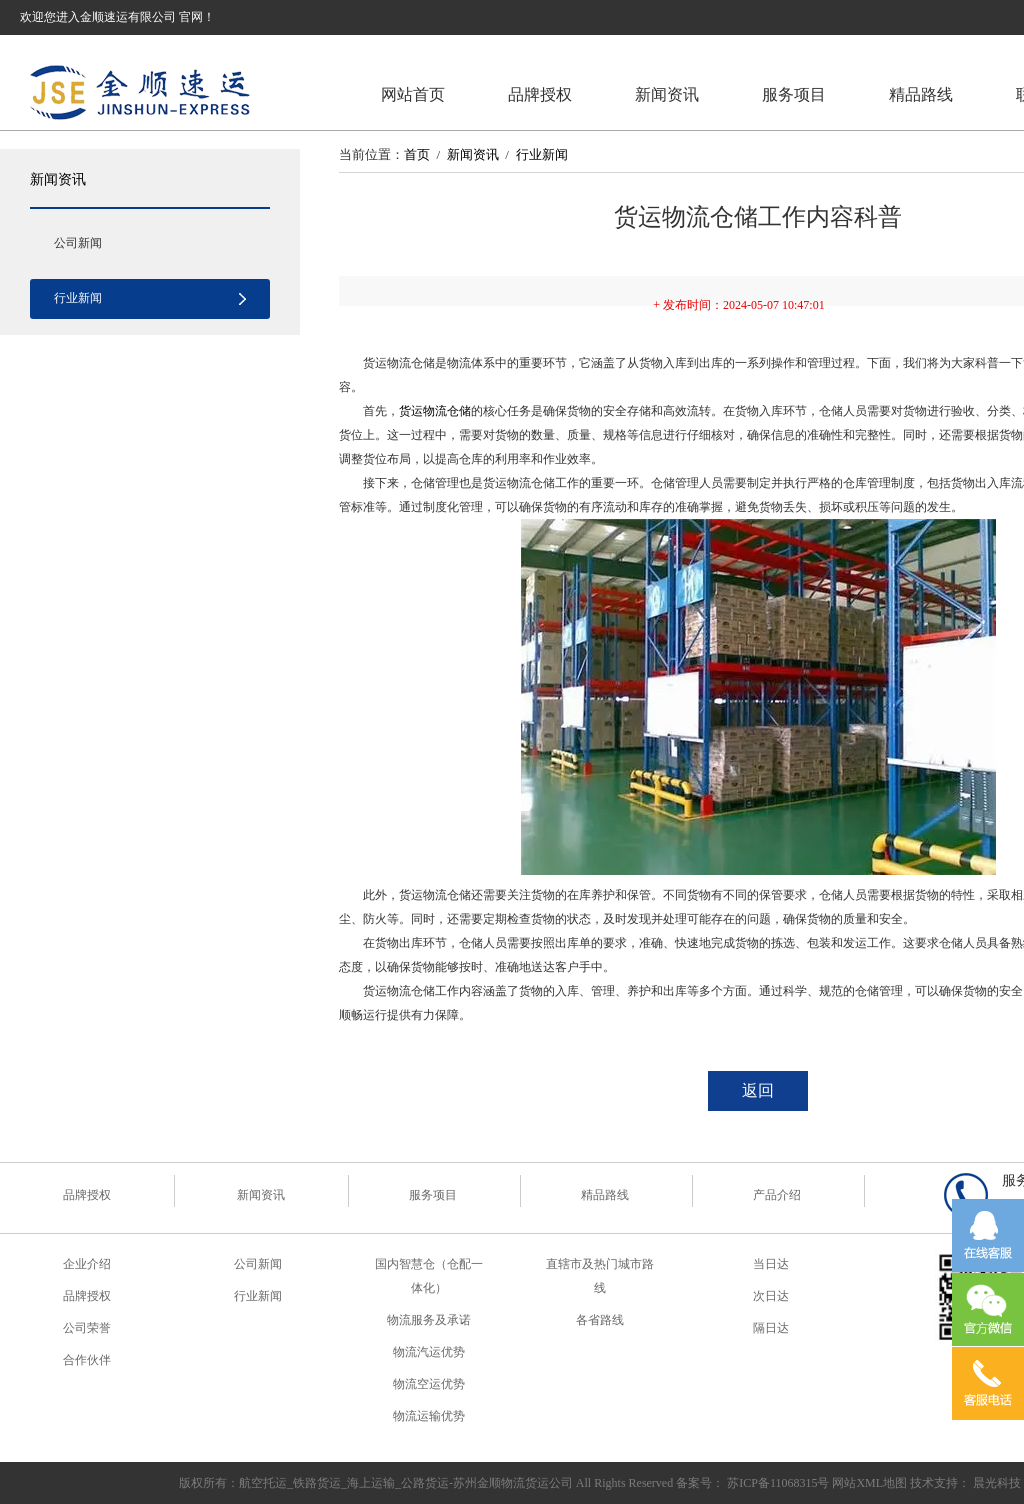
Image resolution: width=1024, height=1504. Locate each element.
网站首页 (413, 94)
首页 (417, 154)
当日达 (771, 1264)
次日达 (771, 1296)
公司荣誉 (87, 1328)
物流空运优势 (429, 1384)
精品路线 (921, 94)
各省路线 (600, 1320)
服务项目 (794, 94)
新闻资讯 (667, 94)
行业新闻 (78, 298)
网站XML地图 (869, 1483)
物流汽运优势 (429, 1352)
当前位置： (371, 154)
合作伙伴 (87, 1360)
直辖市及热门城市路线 (600, 1276)
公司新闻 (78, 243)
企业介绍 (87, 1264)
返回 (758, 1090)
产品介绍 (777, 1195)
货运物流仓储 (435, 411)
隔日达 (771, 1328)
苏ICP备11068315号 (778, 1483)
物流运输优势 (429, 1416)
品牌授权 (540, 94)
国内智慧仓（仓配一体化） (429, 1276)
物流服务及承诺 (429, 1320)
